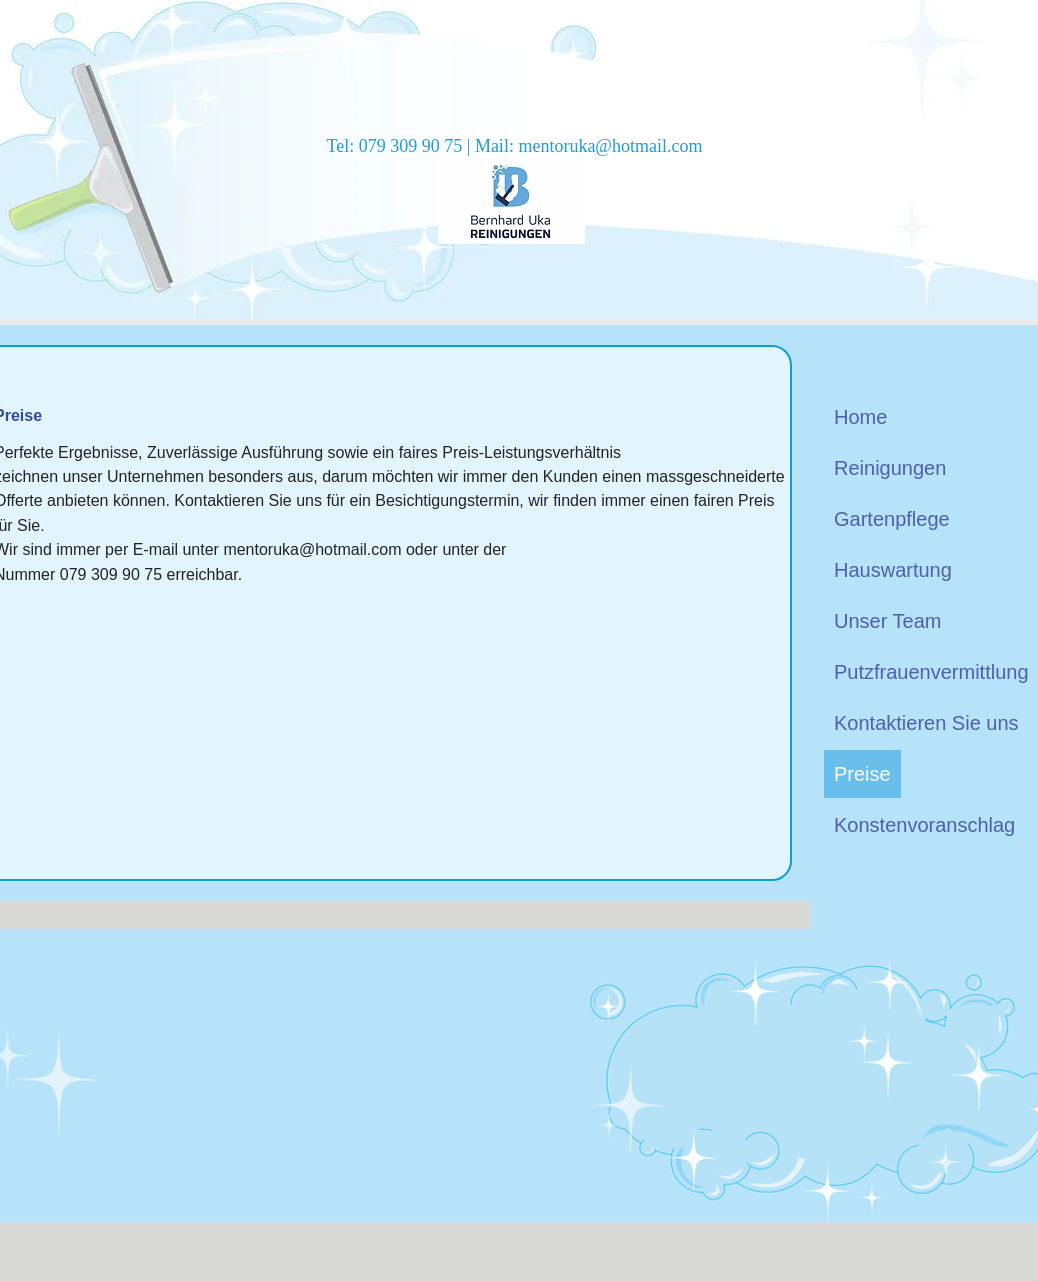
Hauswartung (893, 570)
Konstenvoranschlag (924, 825)
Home (860, 417)
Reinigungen (890, 468)
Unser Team (887, 621)
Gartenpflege (892, 519)
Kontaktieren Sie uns (926, 723)
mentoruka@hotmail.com (610, 146)
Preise (862, 774)
